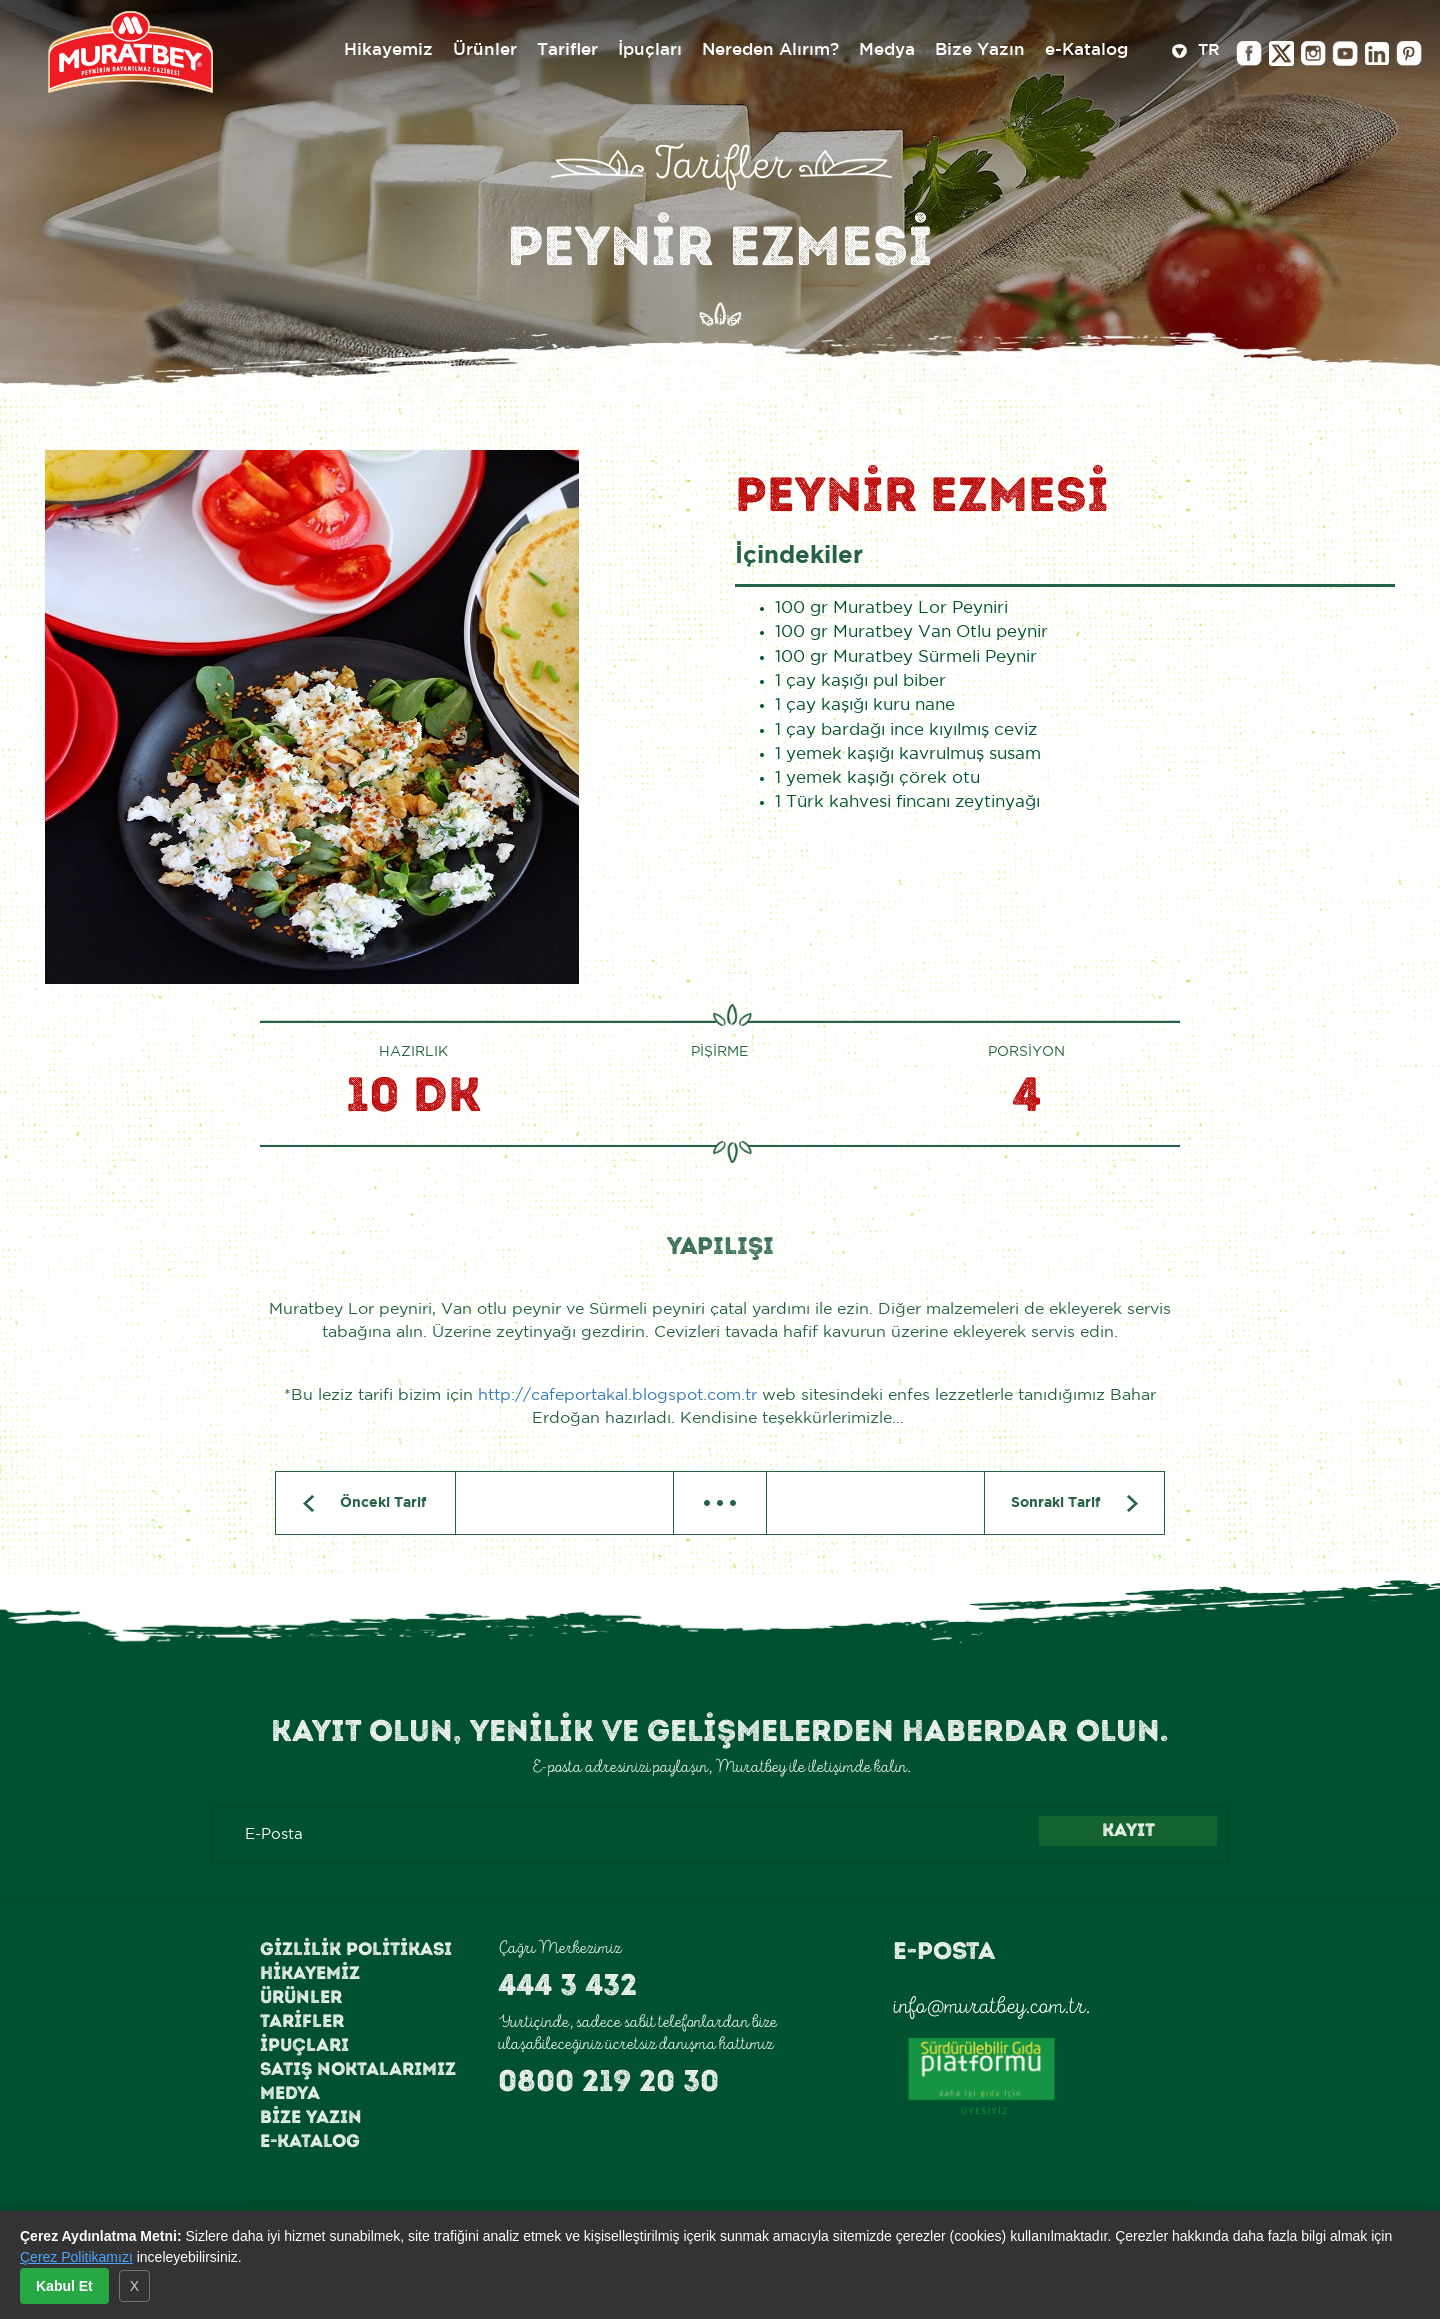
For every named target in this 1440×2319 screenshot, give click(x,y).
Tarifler (302, 2021)
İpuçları (304, 2045)
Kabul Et (64, 2286)
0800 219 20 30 (608, 2081)
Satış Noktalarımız (358, 2069)
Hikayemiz (310, 1973)
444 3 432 (567, 1985)
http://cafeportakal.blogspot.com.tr (617, 1395)
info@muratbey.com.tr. (991, 2006)
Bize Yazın (311, 2117)
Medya (290, 2093)
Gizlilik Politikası (356, 1949)
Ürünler (301, 1997)
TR (1196, 52)
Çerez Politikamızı (76, 2257)
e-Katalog (310, 2141)
